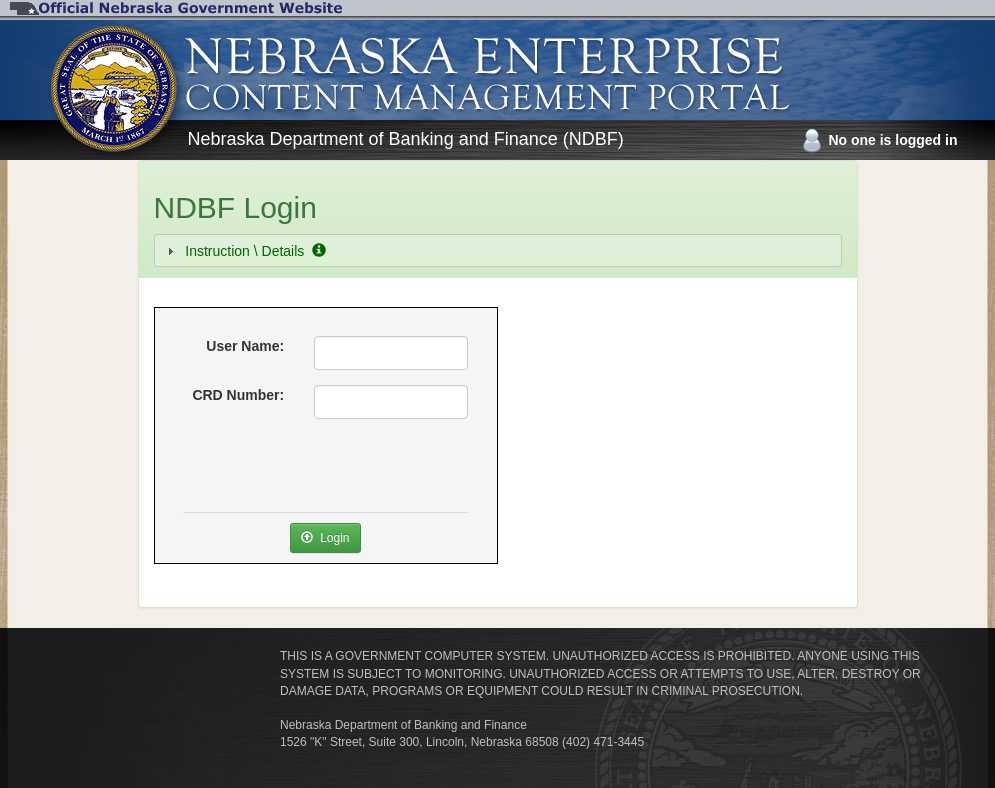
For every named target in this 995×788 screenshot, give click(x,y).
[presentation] (335, 473)
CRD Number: (238, 395)
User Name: (245, 346)
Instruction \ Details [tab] (244, 251)
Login (325, 538)
